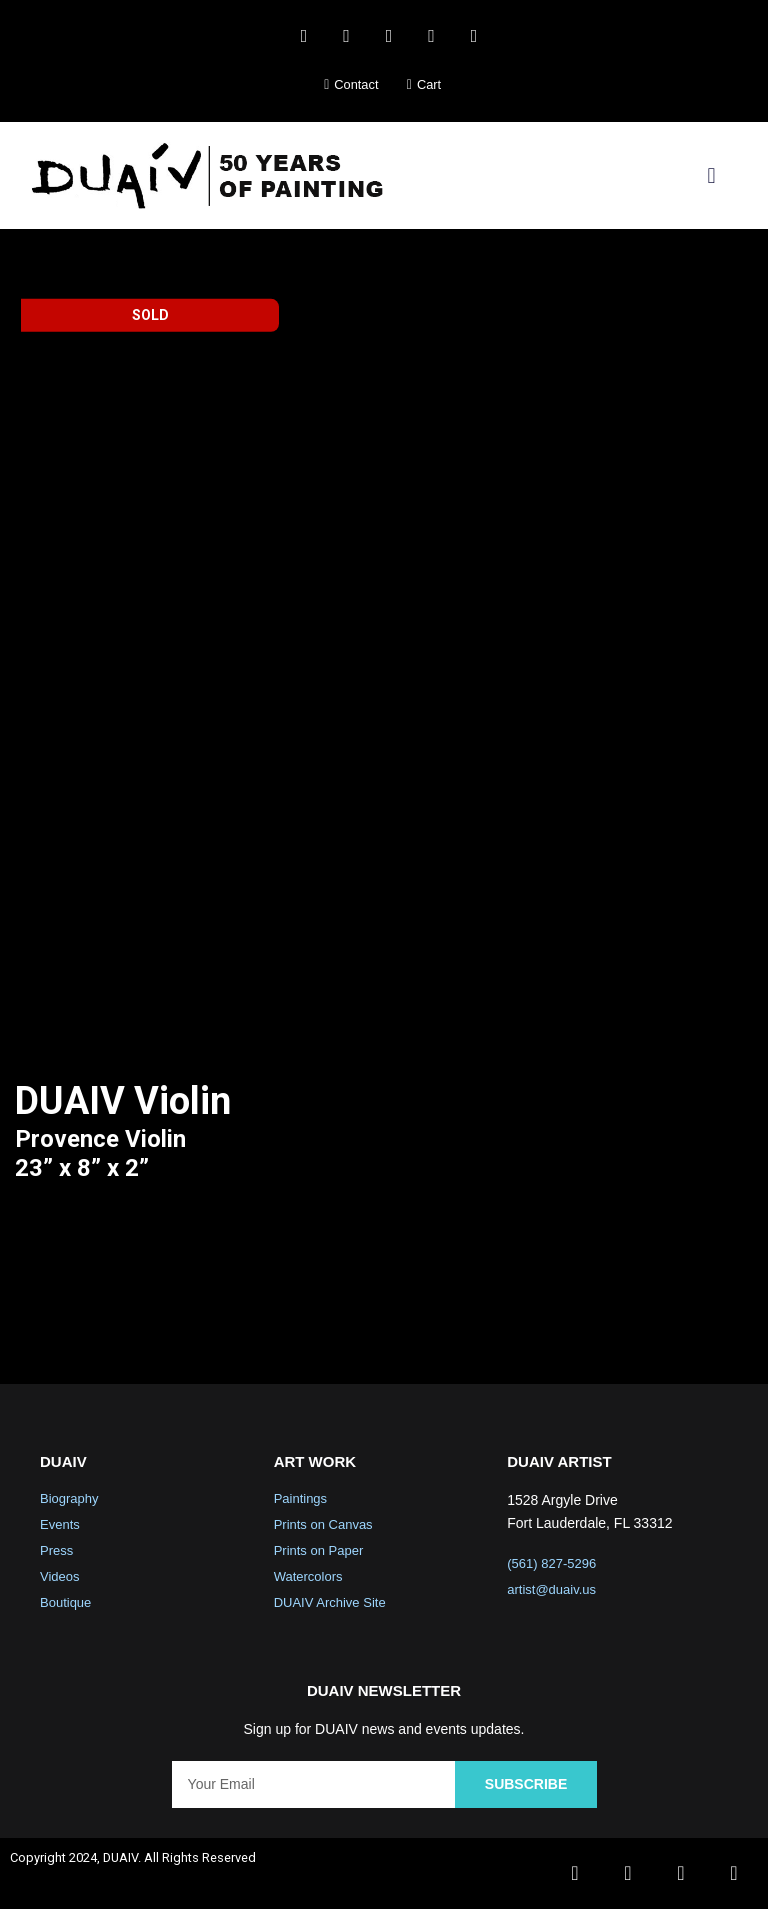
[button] (711, 175)
